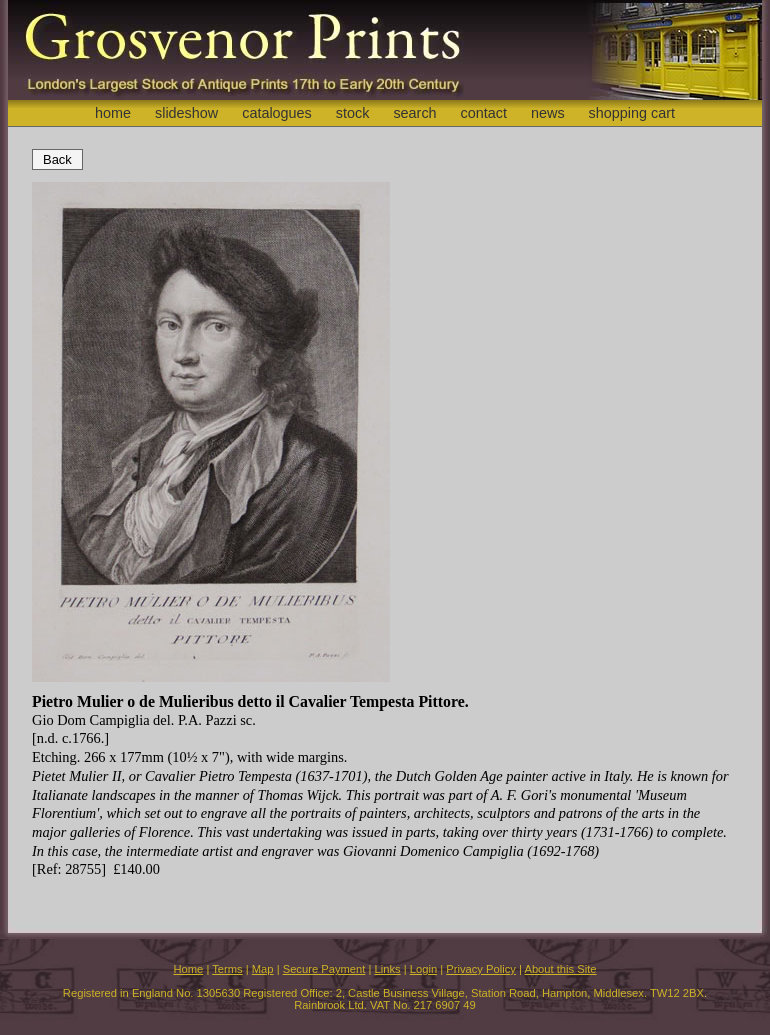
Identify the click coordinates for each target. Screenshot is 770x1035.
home (113, 113)
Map (263, 969)
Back (57, 159)
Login (423, 969)
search (414, 113)
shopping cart (632, 113)
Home (188, 969)
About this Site (560, 969)
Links (388, 969)
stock (353, 113)
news (548, 113)
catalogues (277, 113)
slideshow (186, 113)
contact (484, 113)
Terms (227, 969)
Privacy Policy (481, 969)
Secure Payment (324, 969)
